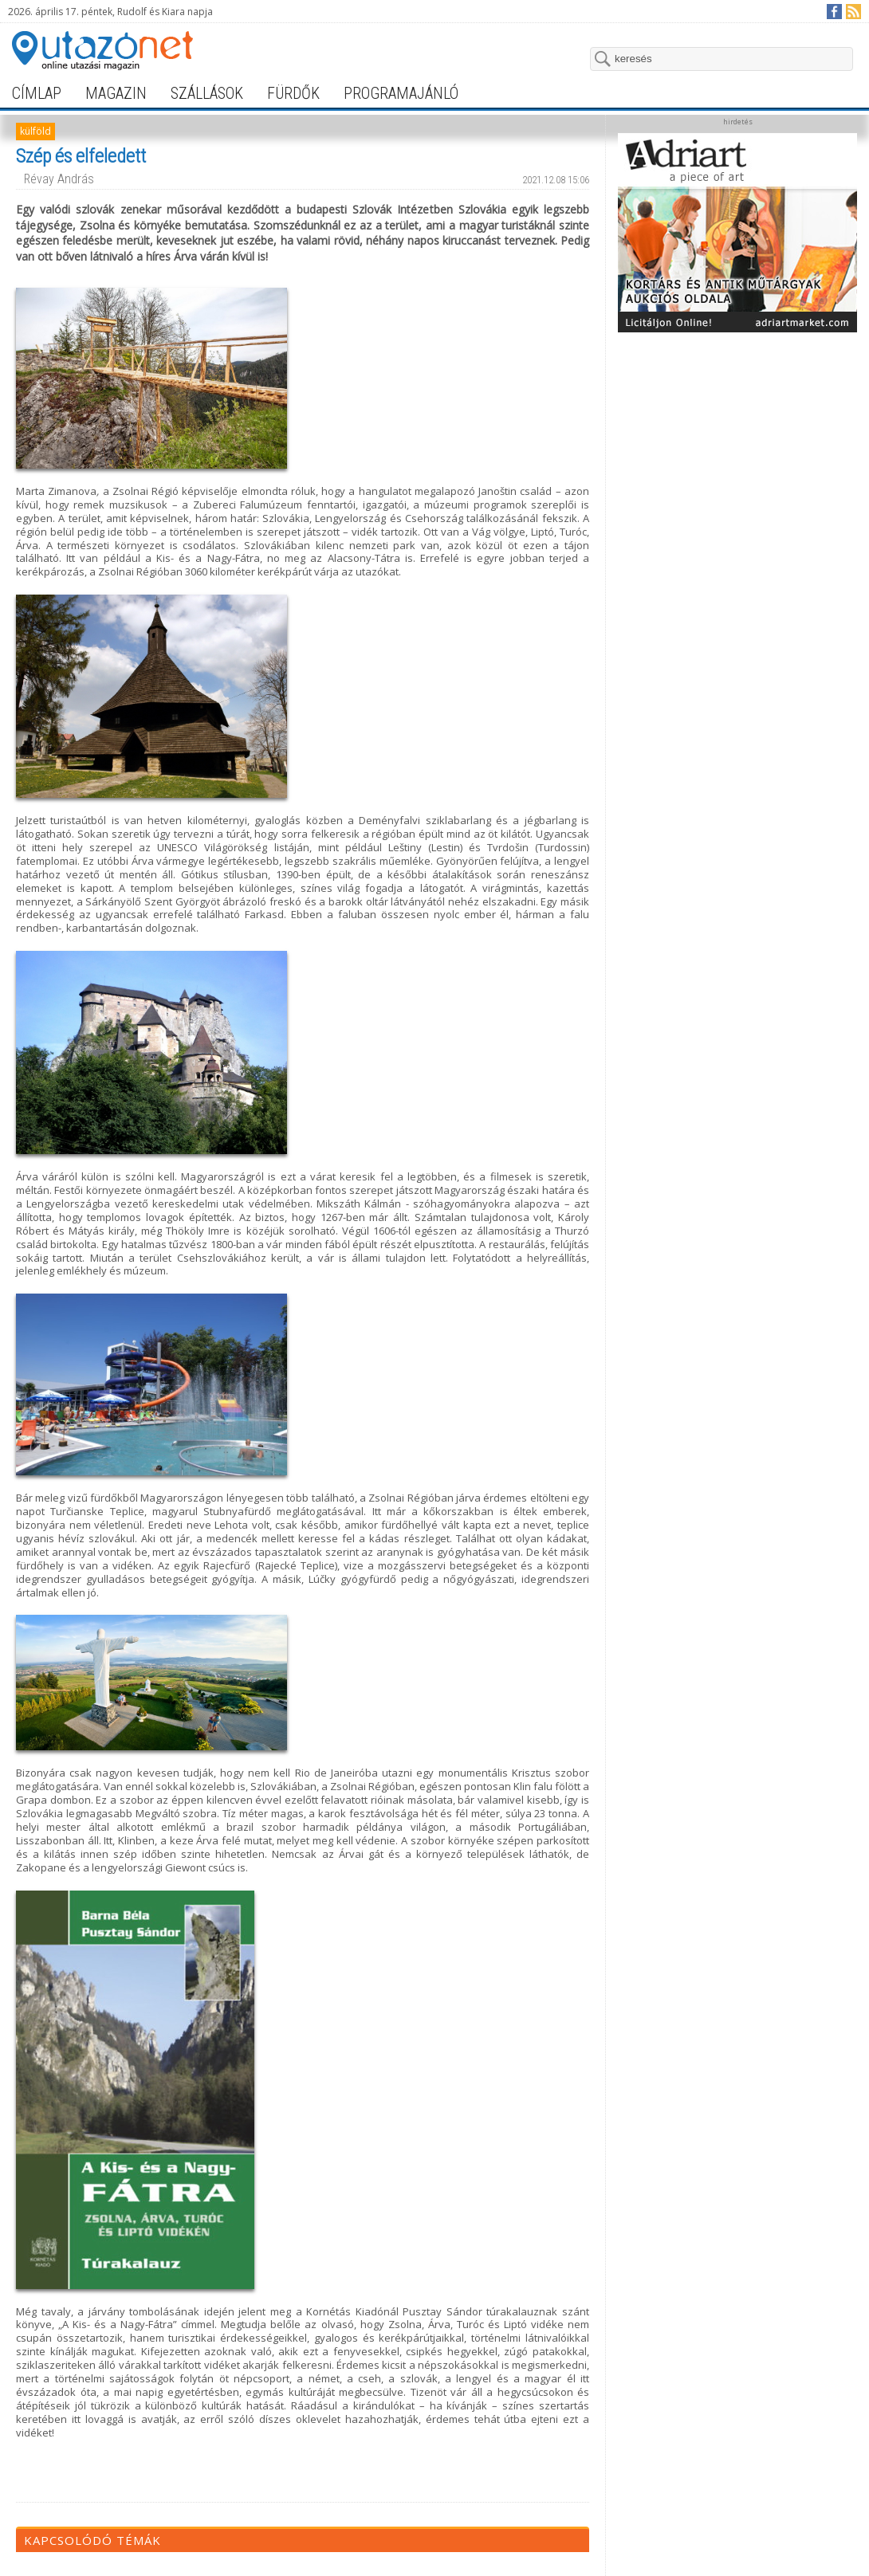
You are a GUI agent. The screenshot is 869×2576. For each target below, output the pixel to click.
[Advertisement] (738, 579)
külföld (35, 131)
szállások (207, 93)
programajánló (401, 93)
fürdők (293, 93)
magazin (116, 93)
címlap (36, 93)
